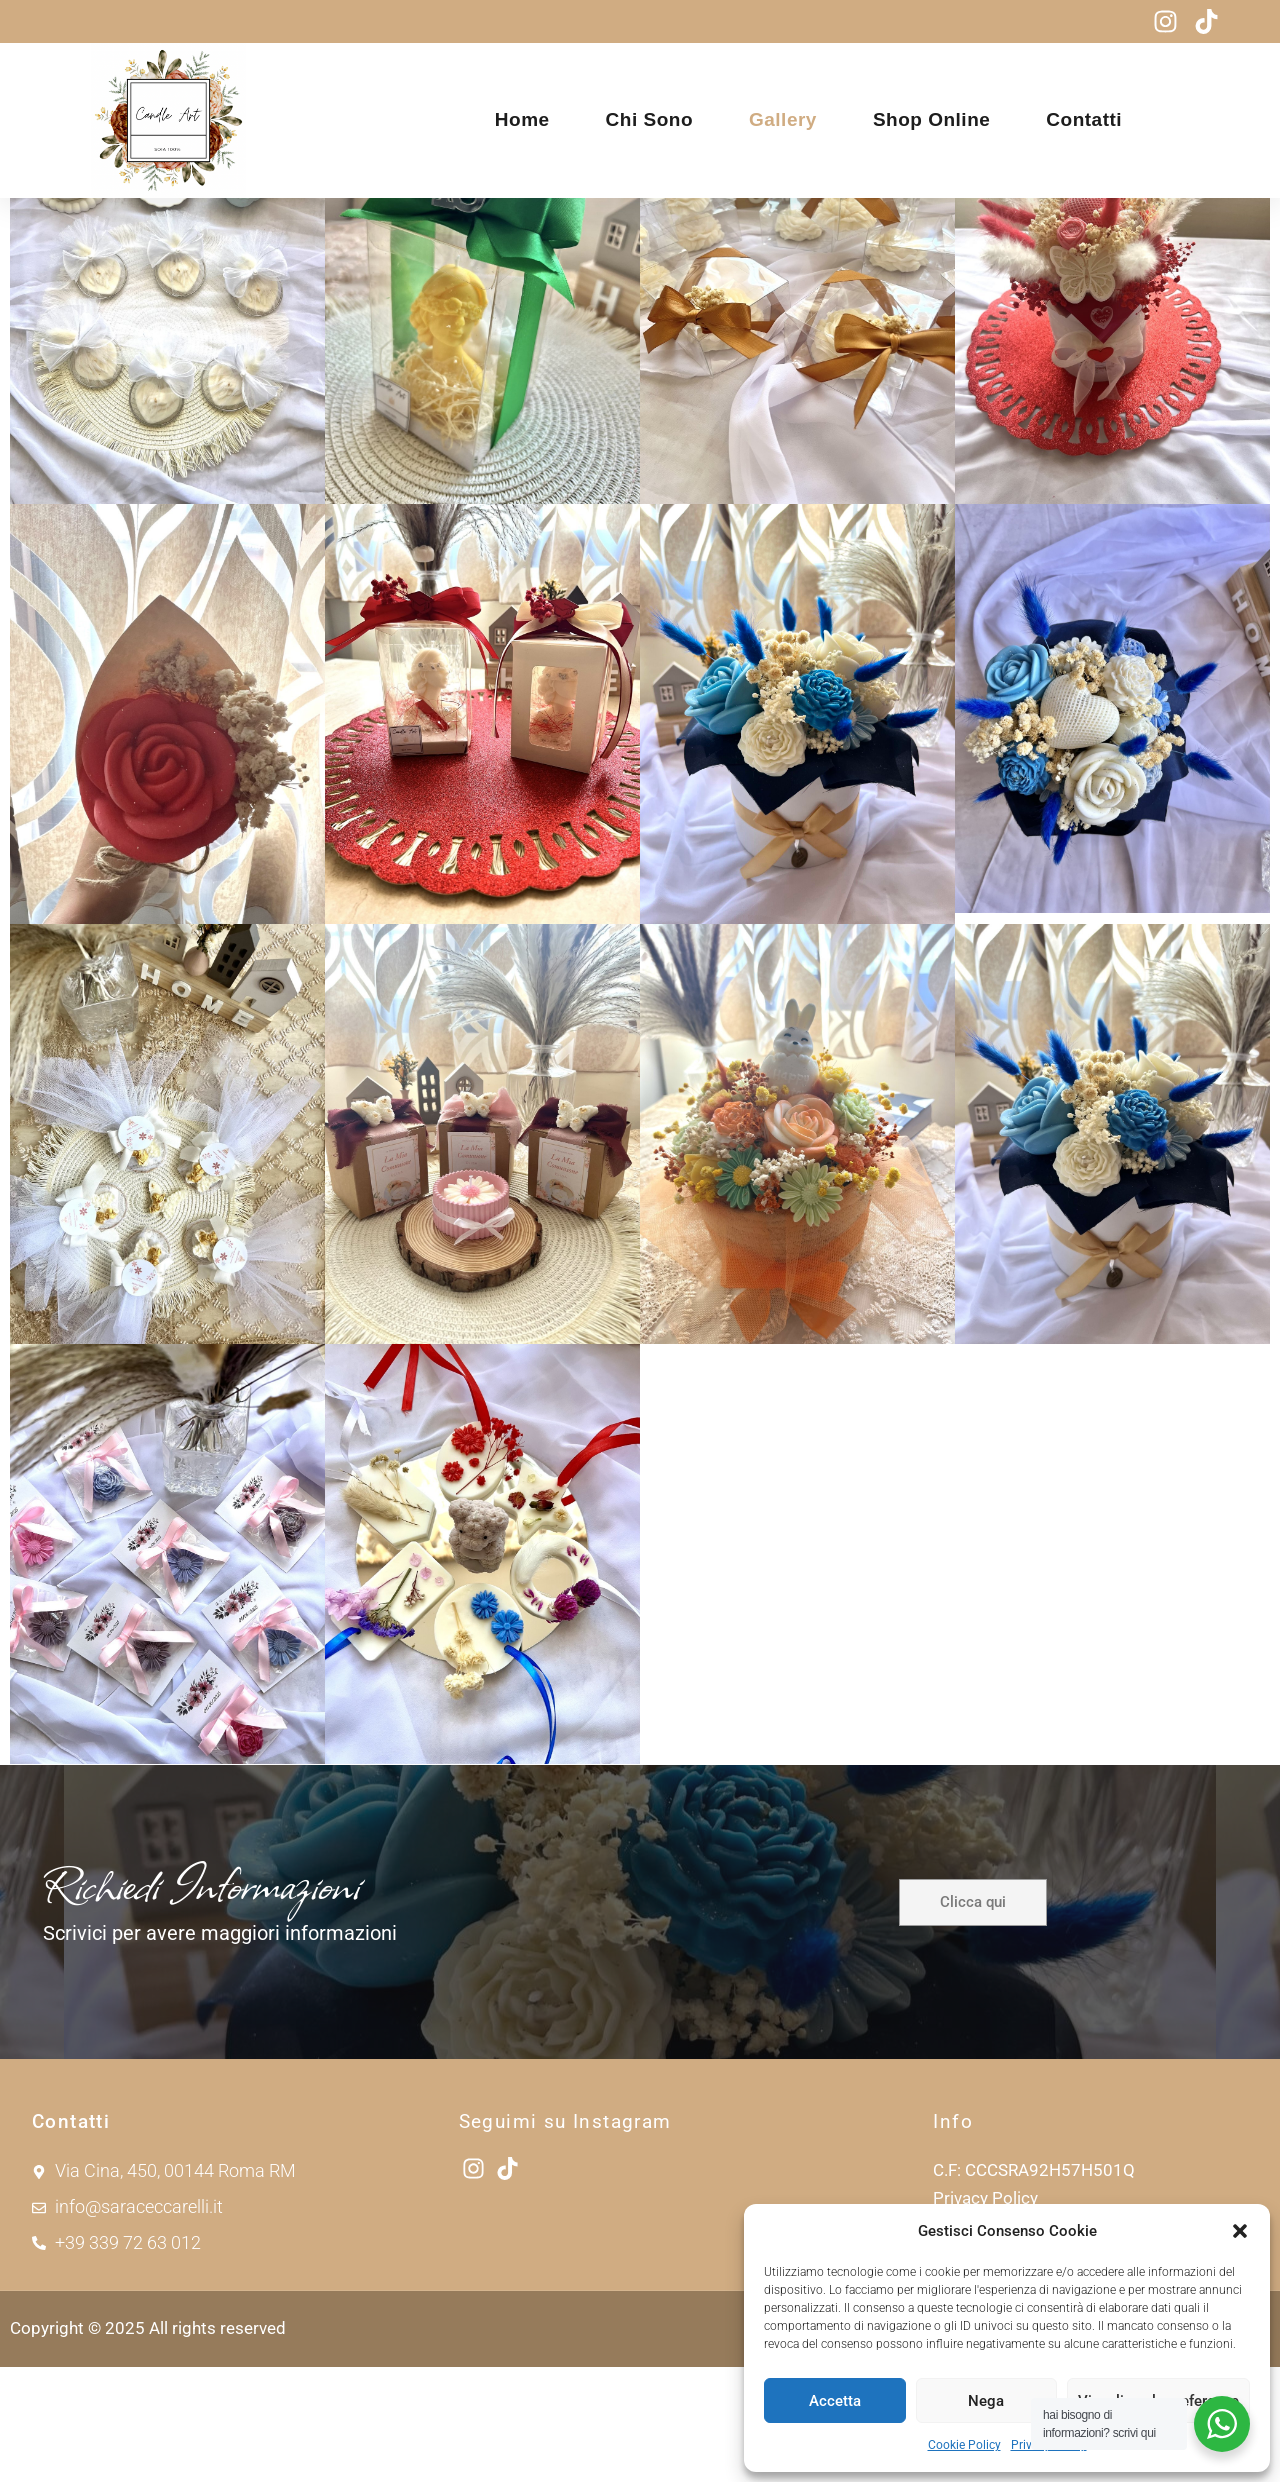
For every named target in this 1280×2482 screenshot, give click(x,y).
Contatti (1084, 119)
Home (522, 119)
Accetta (835, 2401)
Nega (986, 2401)
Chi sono (649, 119)
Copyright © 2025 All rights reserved (148, 2443)
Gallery (783, 119)
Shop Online (931, 119)
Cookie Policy (964, 2445)
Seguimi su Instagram (565, 2236)
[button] (1240, 2231)
